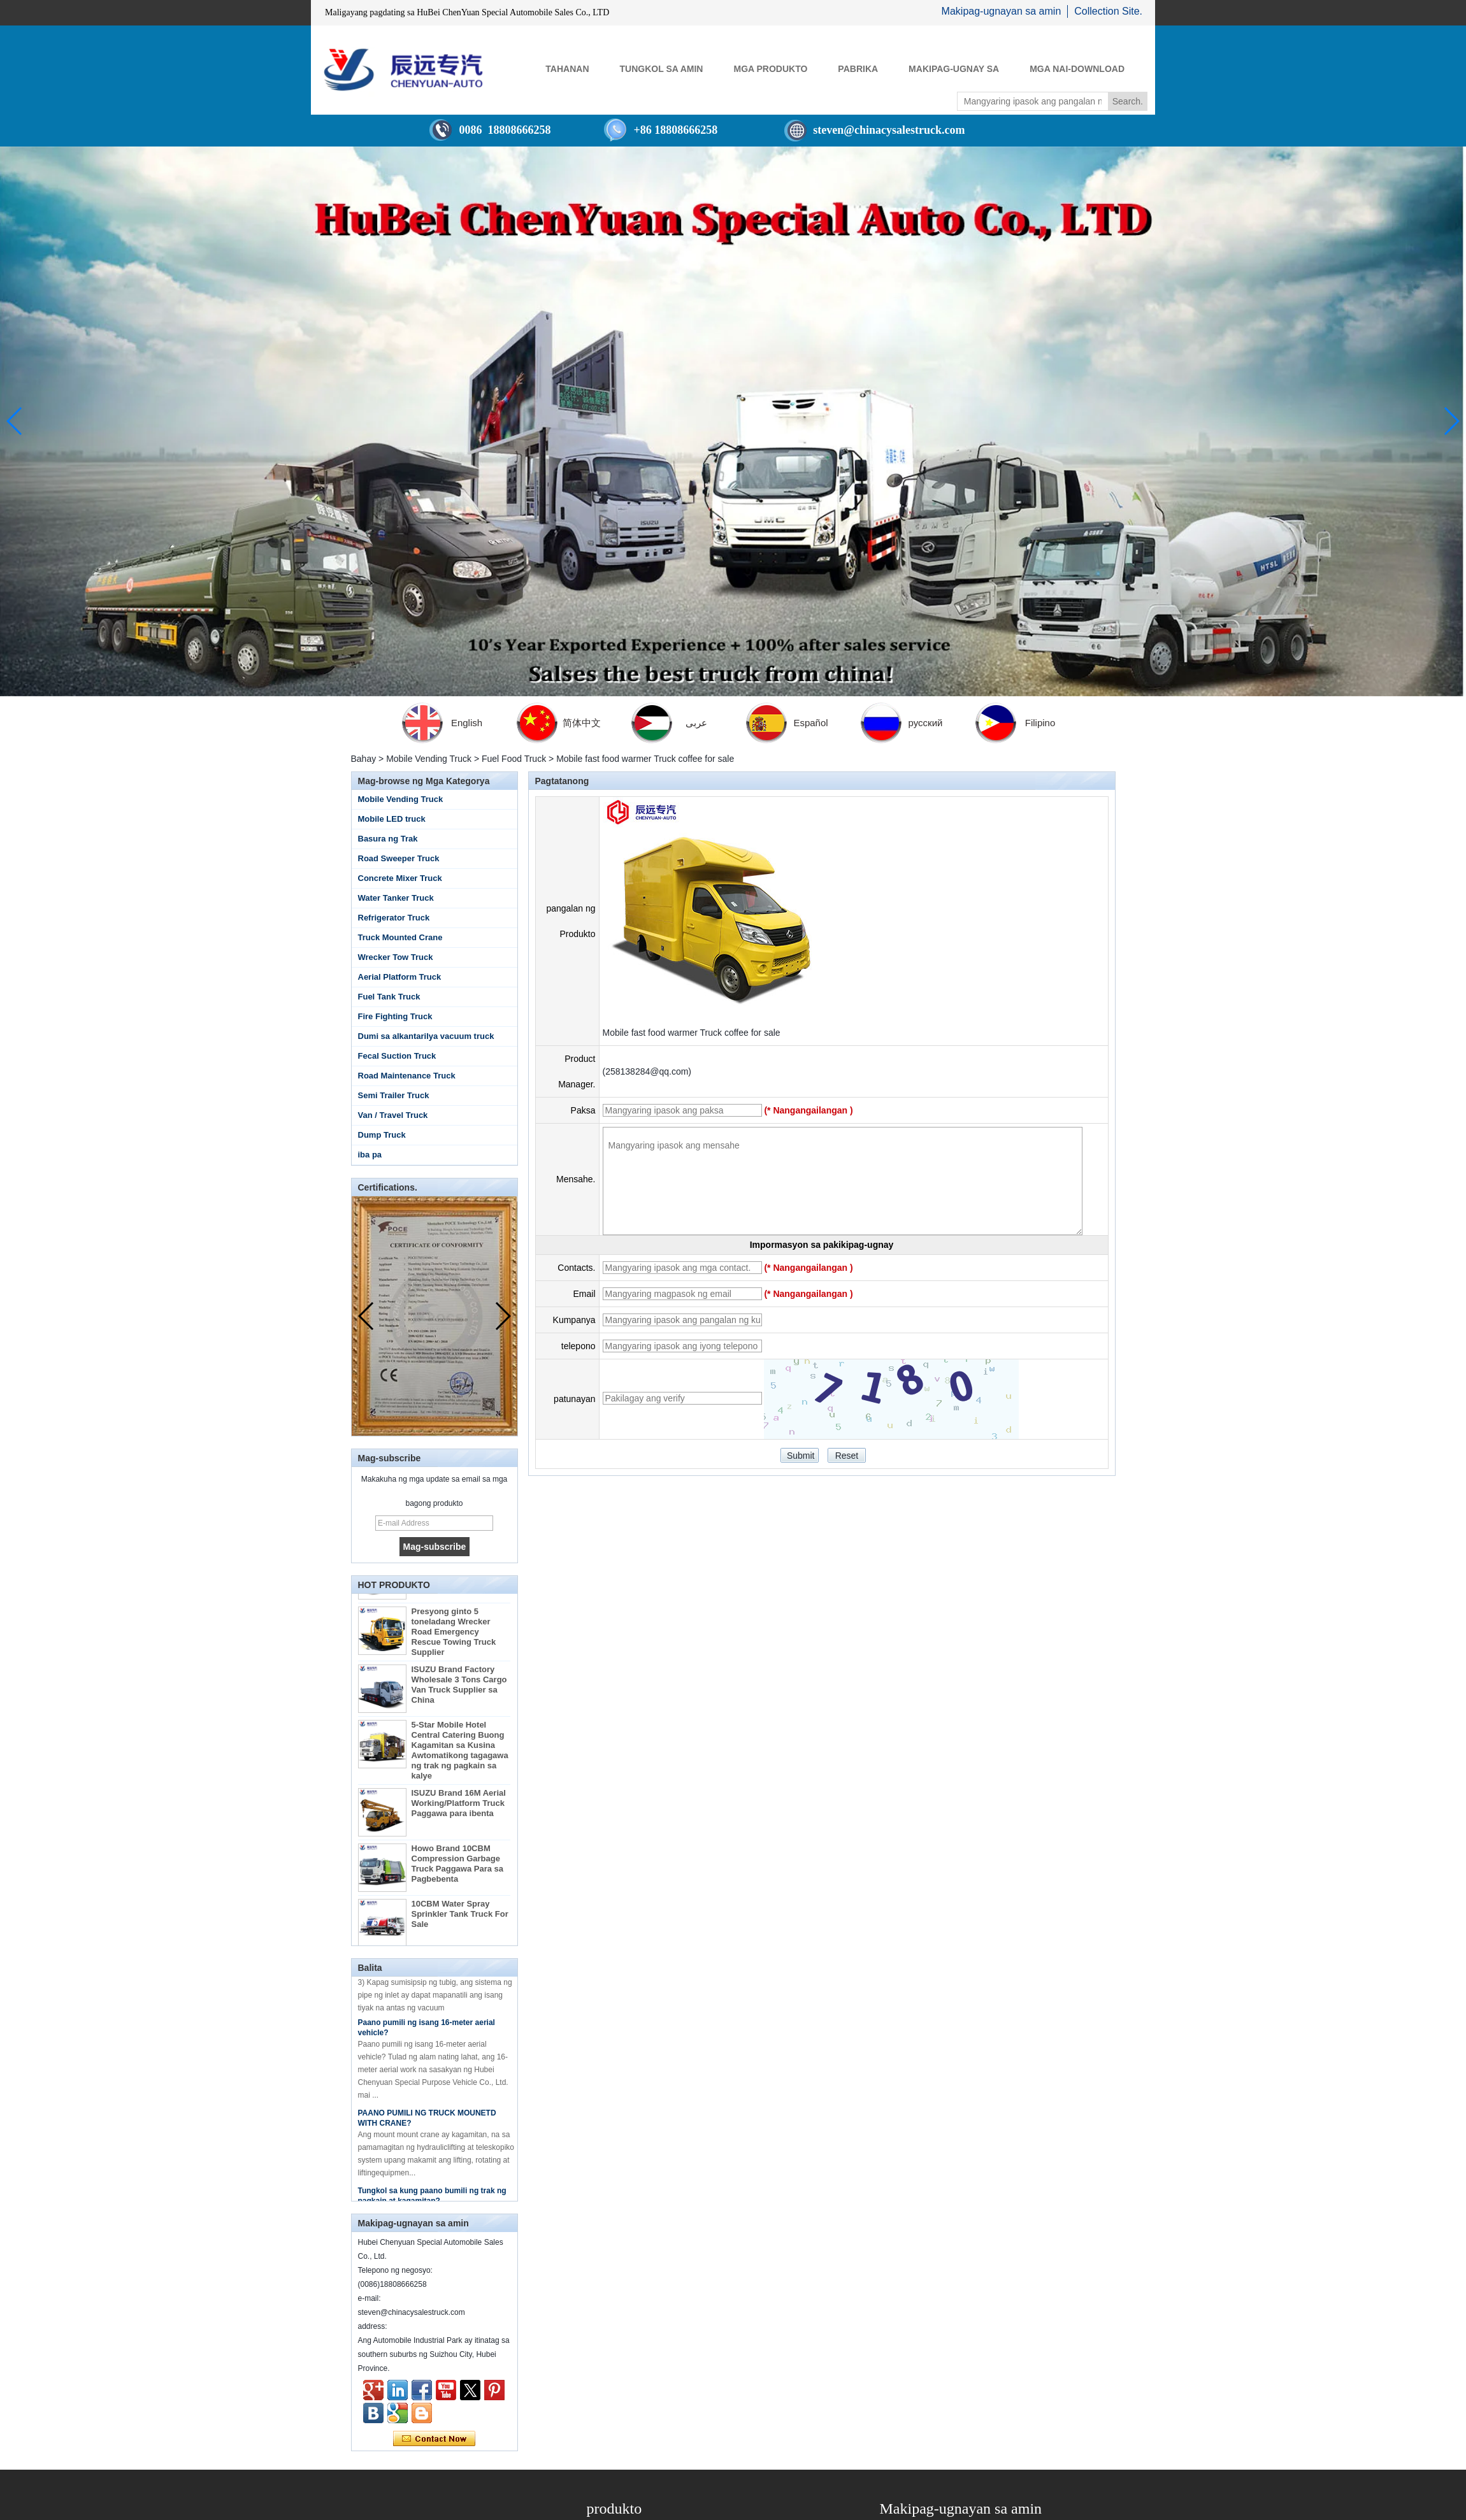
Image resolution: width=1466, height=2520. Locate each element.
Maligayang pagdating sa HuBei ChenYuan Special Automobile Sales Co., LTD (467, 12)
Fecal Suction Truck (397, 1056)
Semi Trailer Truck (393, 1095)
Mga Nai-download (1077, 69)
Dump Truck (382, 1135)
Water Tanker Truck (396, 898)
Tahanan (567, 69)
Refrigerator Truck (394, 917)
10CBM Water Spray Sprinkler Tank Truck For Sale (460, 1926)
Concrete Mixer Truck (400, 878)
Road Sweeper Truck (399, 858)
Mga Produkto (770, 69)
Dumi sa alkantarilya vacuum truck (426, 1036)
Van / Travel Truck (393, 1115)
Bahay (364, 759)
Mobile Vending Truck (428, 759)
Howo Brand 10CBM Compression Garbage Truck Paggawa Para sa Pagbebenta (458, 1876)
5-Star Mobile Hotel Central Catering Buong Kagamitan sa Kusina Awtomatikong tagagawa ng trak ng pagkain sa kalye (460, 1762)
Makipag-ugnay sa (954, 69)
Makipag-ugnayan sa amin (1001, 11)
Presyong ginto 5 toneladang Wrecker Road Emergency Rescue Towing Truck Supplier (454, 1644)
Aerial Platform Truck (400, 977)
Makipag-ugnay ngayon (434, 2439)
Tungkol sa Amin (661, 69)
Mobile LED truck (392, 819)
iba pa (370, 1154)
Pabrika (858, 69)
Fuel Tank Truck (389, 996)
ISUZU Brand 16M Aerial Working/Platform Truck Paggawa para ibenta (459, 1815)
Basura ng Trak (388, 838)
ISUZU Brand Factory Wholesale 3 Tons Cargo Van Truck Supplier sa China (459, 1697)
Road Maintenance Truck (407, 1075)
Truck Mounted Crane (400, 937)
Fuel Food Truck (514, 759)
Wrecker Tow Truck (395, 957)
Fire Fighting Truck (395, 1016)
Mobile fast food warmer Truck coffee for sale (691, 1032)
